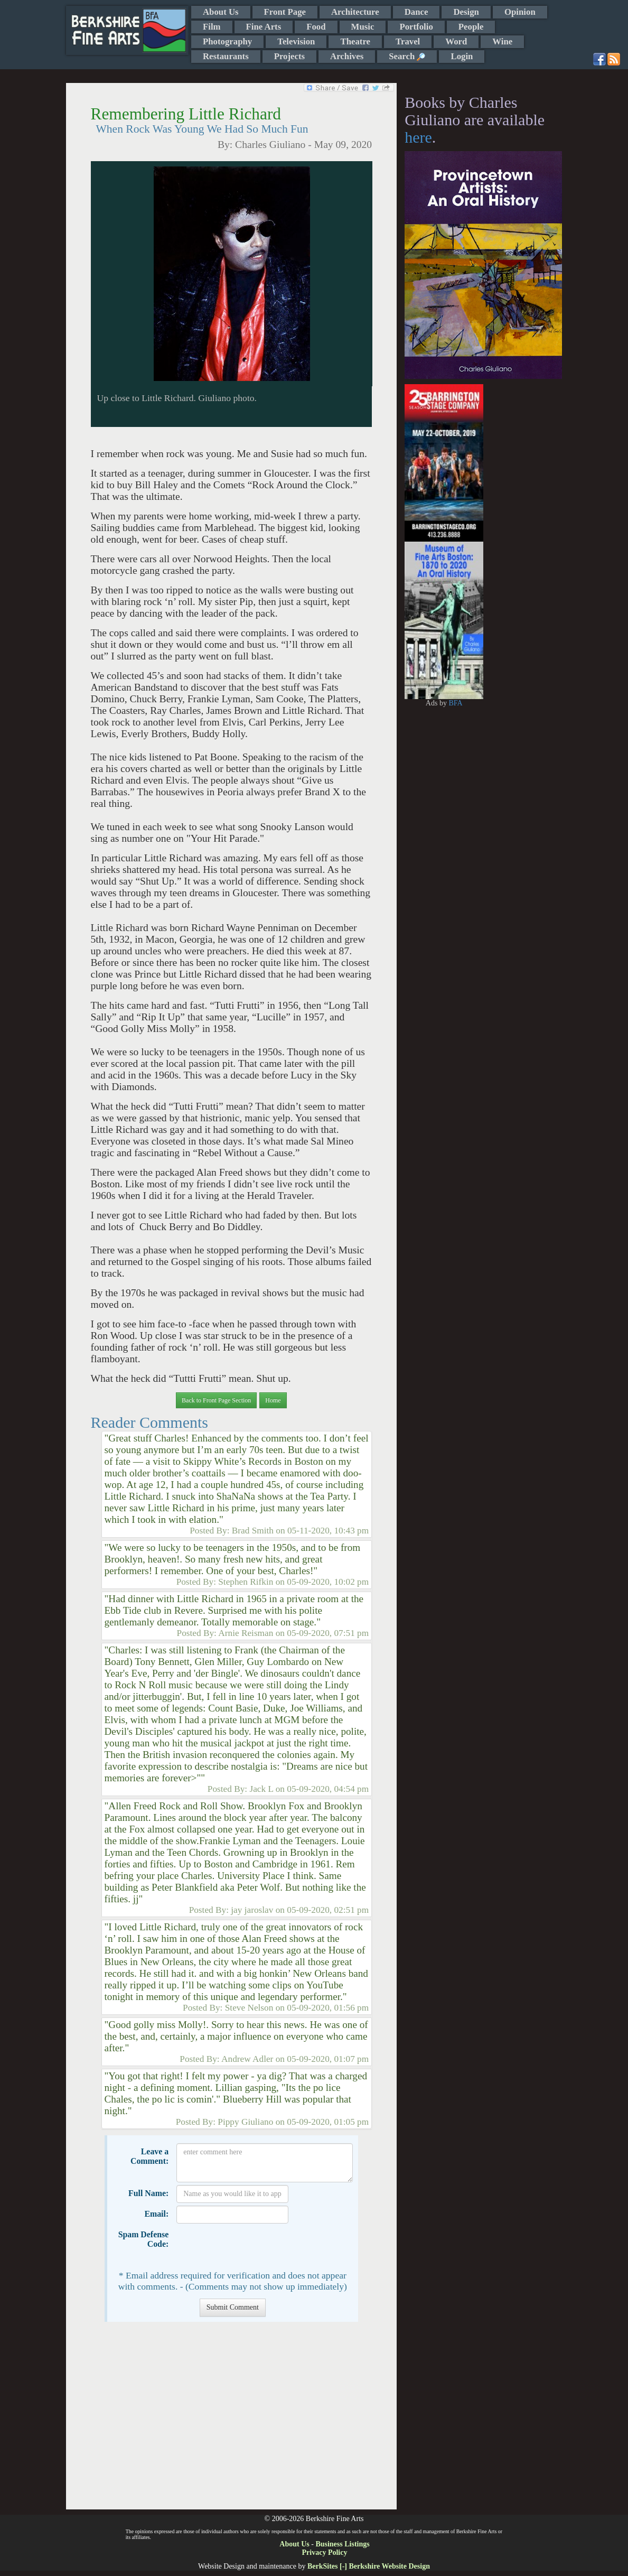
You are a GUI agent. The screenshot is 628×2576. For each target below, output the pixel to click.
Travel (408, 41)
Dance (416, 12)
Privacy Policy (325, 2552)
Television (296, 41)
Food (315, 27)
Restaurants (226, 56)
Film (212, 27)
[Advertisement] (231, 2420)
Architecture (355, 12)
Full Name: (148, 2193)
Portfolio (416, 27)
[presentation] (256, 2246)
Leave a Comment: (149, 2156)
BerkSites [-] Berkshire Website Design (368, 2566)
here (418, 137)
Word (456, 41)
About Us (221, 12)
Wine (502, 41)
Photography (227, 41)
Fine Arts (264, 27)
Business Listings (342, 2544)
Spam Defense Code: (143, 2239)
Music (362, 27)
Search (407, 56)
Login (462, 56)
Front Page (285, 12)
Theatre (355, 41)
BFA (455, 703)
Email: (156, 2213)
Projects (289, 56)
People (471, 27)
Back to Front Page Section (216, 1400)
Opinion (520, 12)
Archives (346, 56)
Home (272, 1400)
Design (466, 12)
